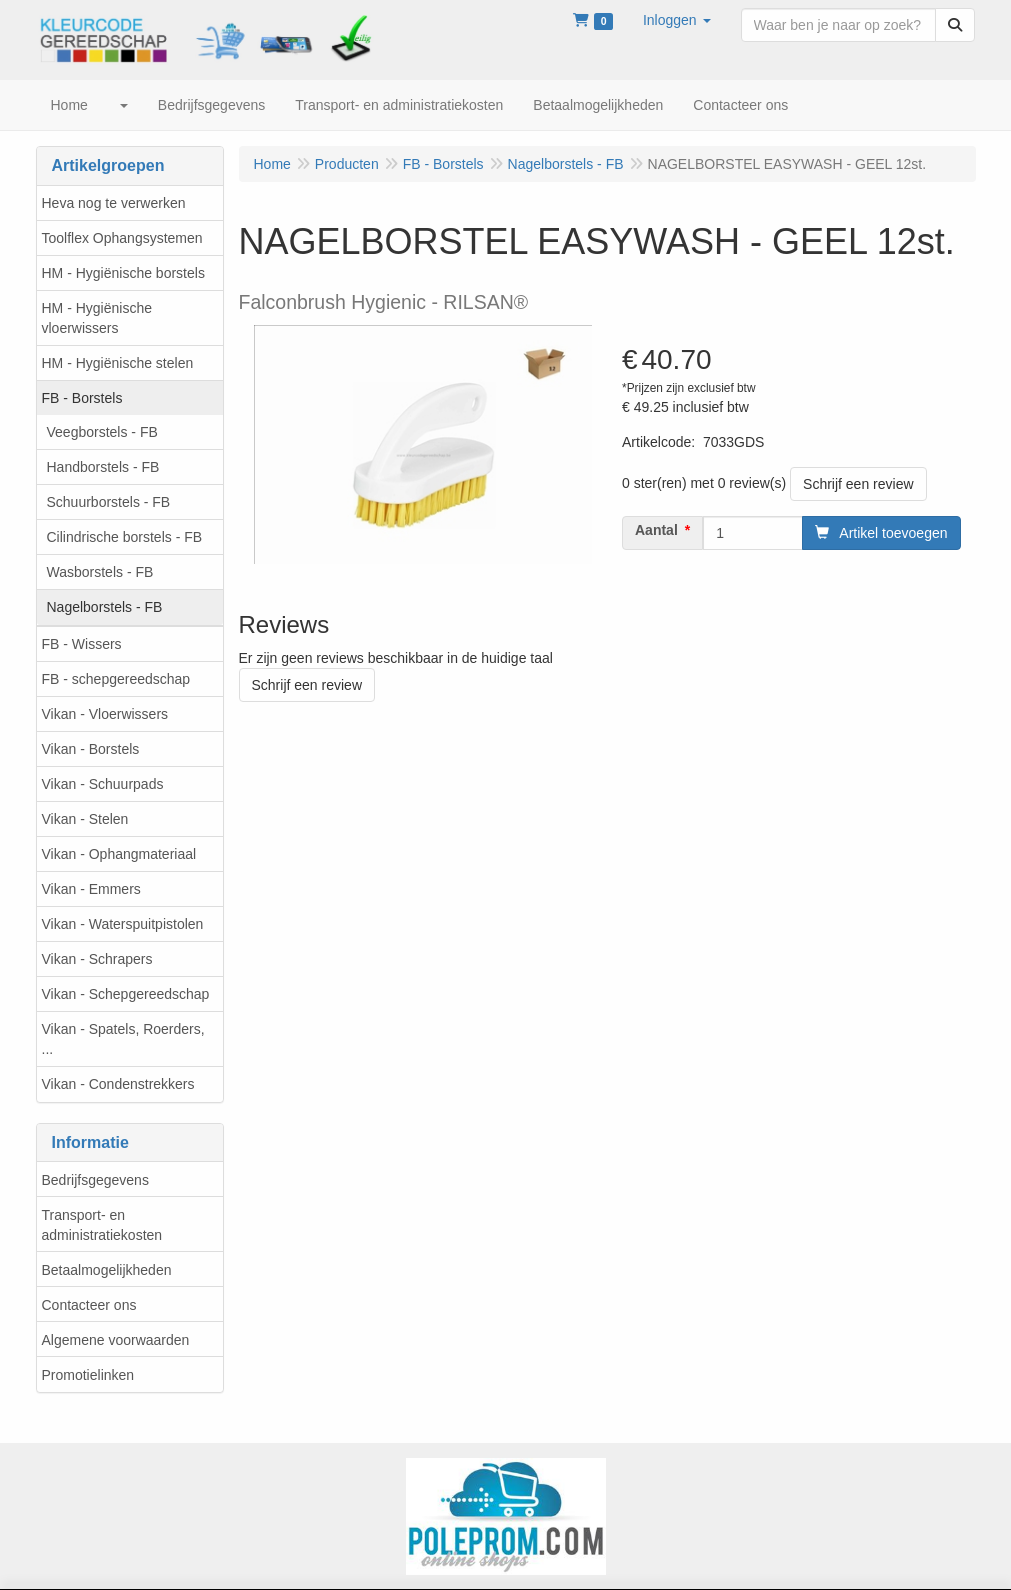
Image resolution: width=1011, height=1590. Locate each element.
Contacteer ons (89, 1305)
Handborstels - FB (103, 467)
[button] (677, 20)
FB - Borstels (82, 398)
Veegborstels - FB (102, 432)
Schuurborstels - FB (109, 502)
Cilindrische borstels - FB (125, 537)
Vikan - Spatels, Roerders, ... (123, 1039)
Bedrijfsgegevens (95, 1180)
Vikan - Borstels (91, 749)
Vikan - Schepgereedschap (126, 994)
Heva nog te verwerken (114, 203)
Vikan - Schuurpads (103, 784)
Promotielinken (88, 1375)
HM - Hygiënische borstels (123, 273)
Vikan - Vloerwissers (105, 714)
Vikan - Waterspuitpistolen (123, 924)
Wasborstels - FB (100, 572)
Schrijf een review (858, 484)
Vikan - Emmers (91, 889)
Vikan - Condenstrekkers (118, 1084)
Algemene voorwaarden (116, 1340)
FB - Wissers (82, 644)
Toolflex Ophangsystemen (122, 238)
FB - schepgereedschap (116, 679)
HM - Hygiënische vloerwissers (97, 318)
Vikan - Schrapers (97, 959)
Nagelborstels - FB (105, 607)
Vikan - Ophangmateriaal (119, 854)
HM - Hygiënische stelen (118, 363)
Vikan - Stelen (85, 819)
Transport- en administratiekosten (102, 1225)
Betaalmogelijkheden (107, 1270)
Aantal (656, 530)
